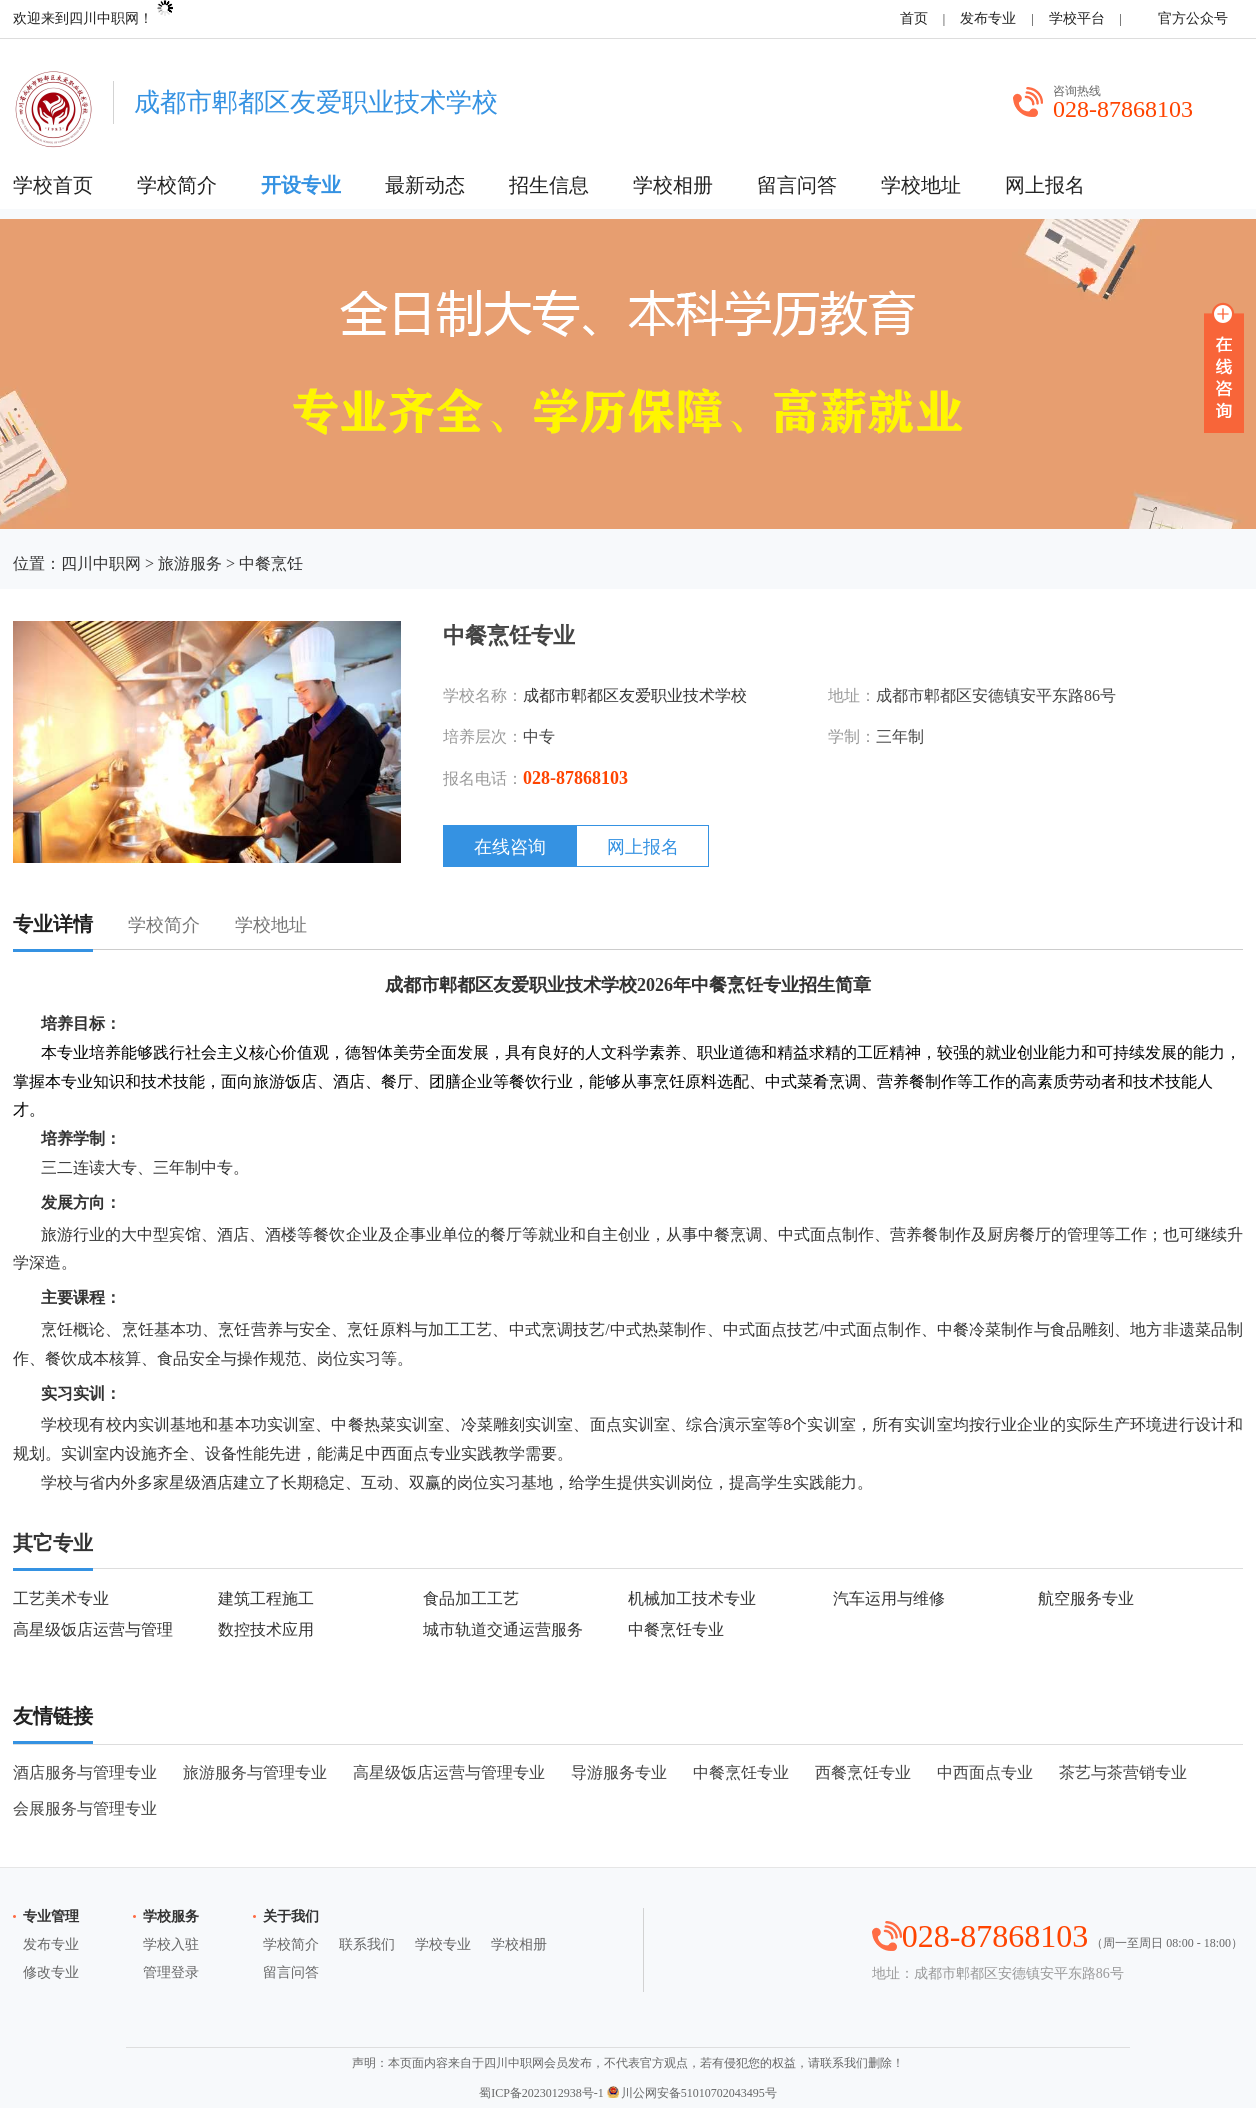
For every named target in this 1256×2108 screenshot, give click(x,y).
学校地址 (921, 185)
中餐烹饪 (271, 563)
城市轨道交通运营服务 (503, 1629)
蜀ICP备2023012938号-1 (541, 2093)
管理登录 (171, 1972)
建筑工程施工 (266, 1598)
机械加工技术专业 (692, 1598)
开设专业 (301, 185)
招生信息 (549, 185)
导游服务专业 (619, 1772)
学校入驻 (171, 1944)
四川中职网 (101, 563)
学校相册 (673, 185)
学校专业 (443, 1944)
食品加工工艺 (471, 1598)
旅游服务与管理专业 (255, 1772)
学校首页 (53, 185)
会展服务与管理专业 (85, 1808)
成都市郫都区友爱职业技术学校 (635, 695)
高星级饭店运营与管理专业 (449, 1772)
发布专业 (988, 18)
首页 (914, 18)
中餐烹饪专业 (676, 1629)
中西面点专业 (985, 1772)
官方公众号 (1189, 18)
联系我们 (367, 1944)
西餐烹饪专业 (863, 1772)
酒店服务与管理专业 (85, 1772)
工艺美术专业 (61, 1598)
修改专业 (51, 1972)
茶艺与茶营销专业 (1123, 1772)
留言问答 (797, 185)
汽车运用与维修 (889, 1598)
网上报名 (1045, 185)
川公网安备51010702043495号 (692, 2093)
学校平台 (1077, 18)
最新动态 (425, 185)
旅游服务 (190, 563)
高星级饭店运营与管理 (93, 1629)
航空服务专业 (1086, 1598)
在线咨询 (510, 847)
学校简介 (177, 185)
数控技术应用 (266, 1629)
